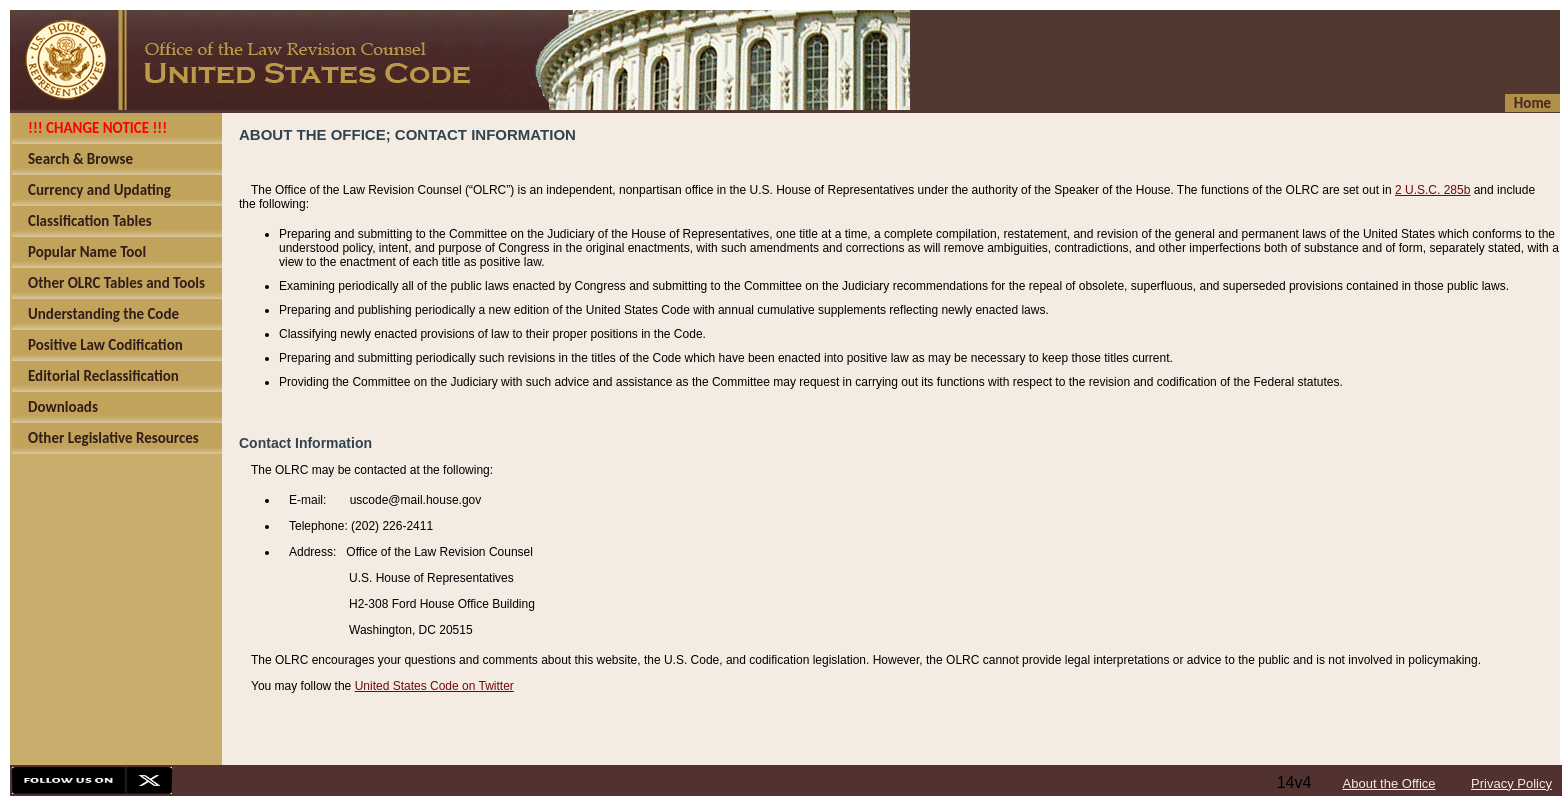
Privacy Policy (1511, 783)
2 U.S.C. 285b (1432, 190)
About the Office (1389, 783)
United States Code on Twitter (434, 686)
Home (1532, 103)
